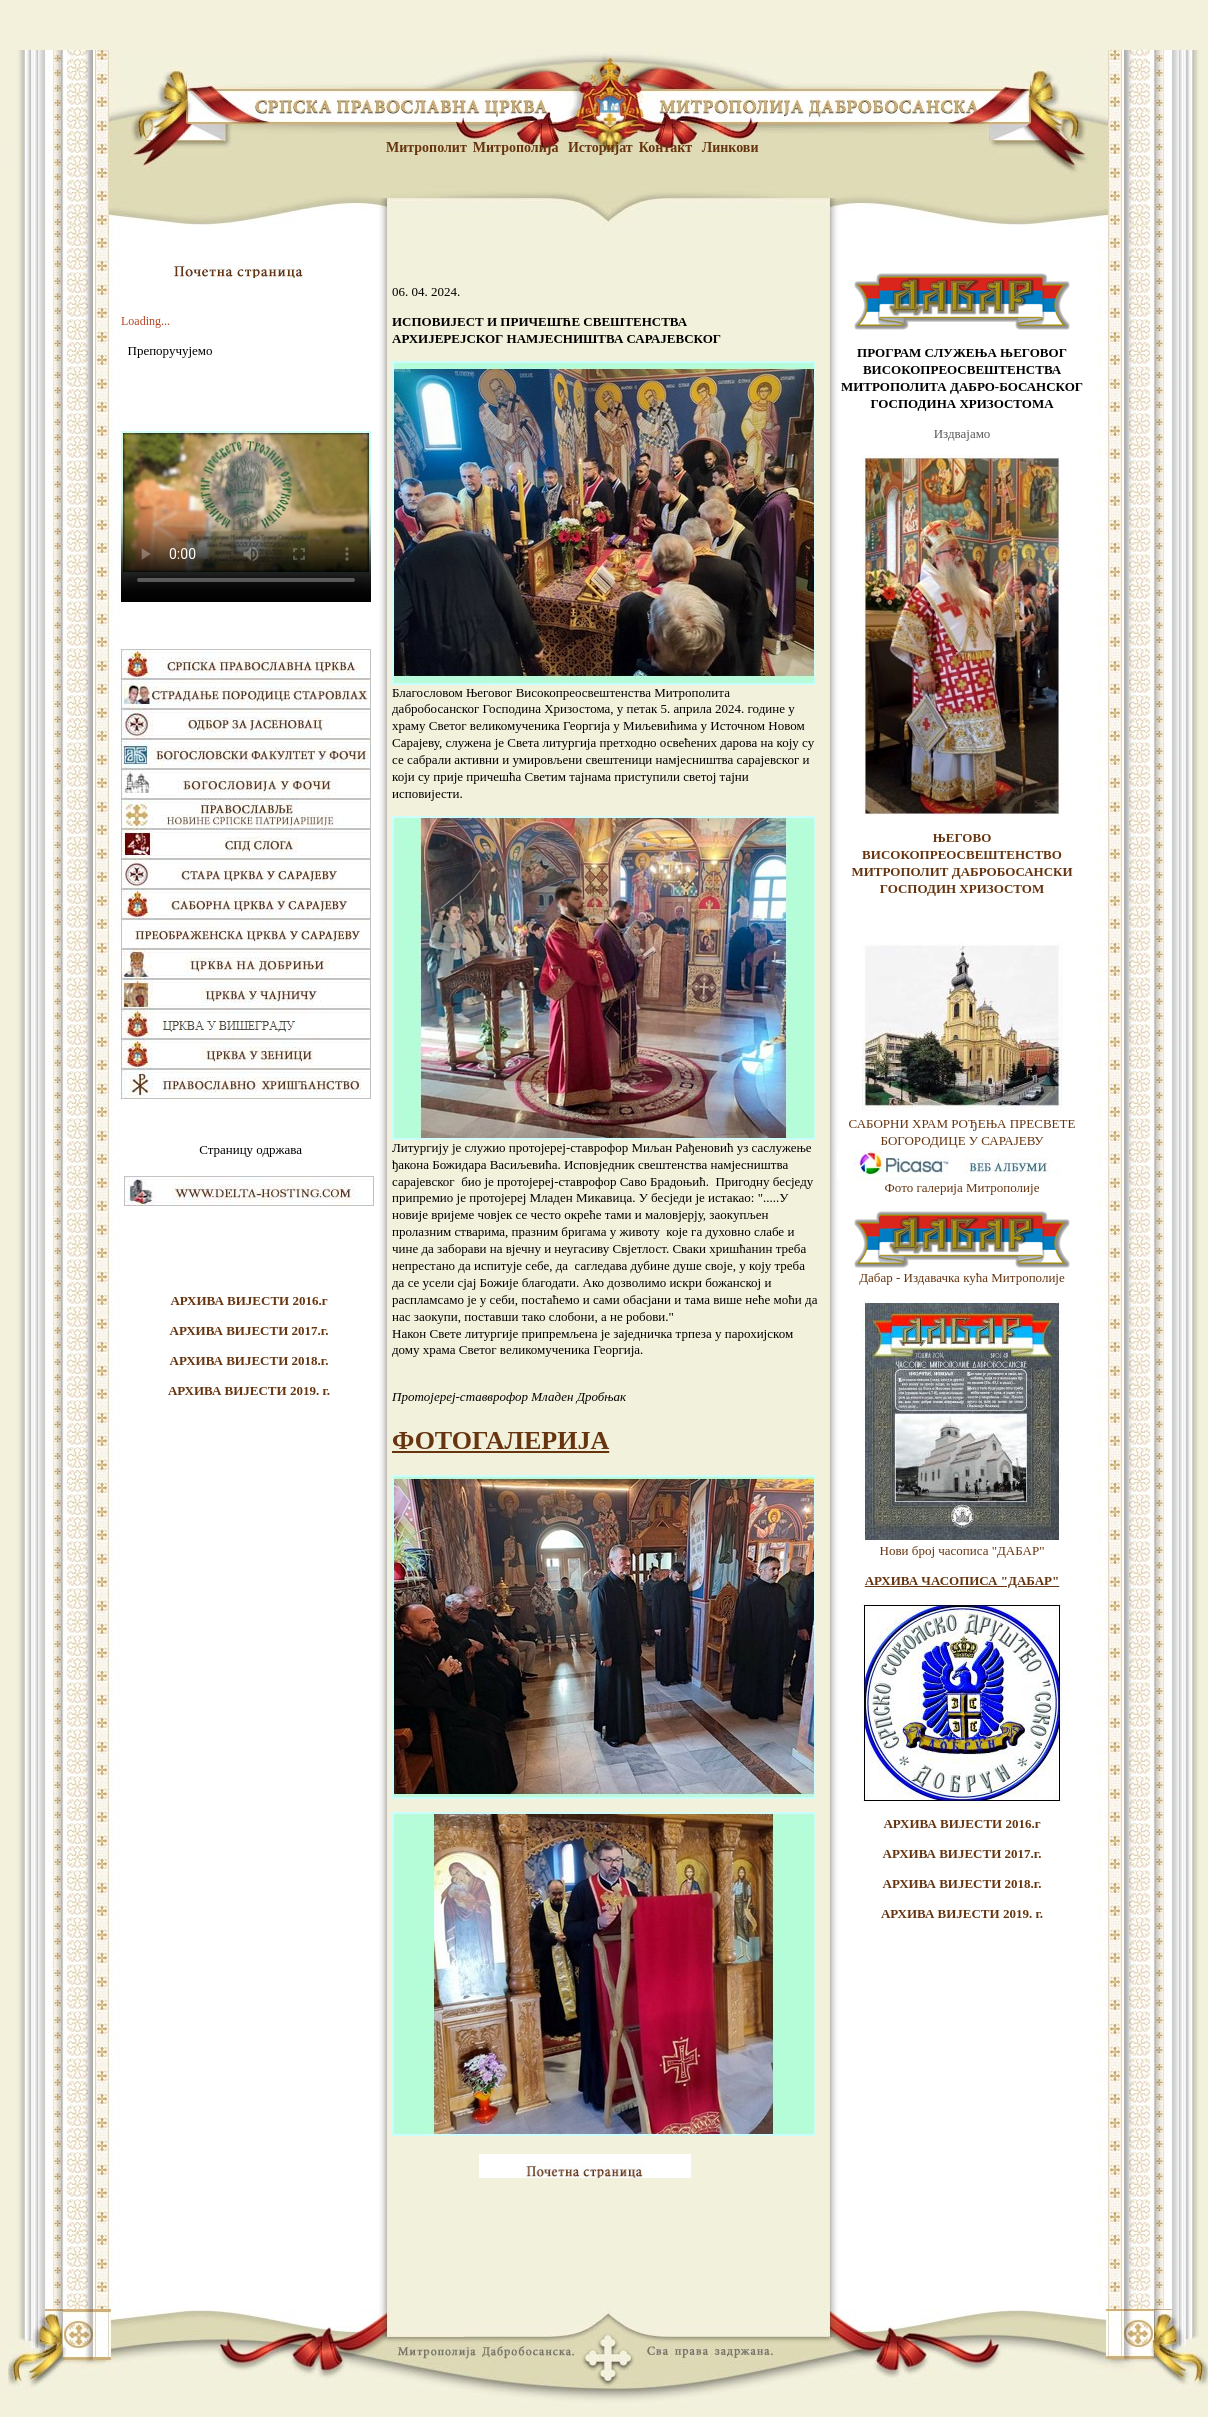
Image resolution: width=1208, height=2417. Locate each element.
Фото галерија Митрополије (962, 1187)
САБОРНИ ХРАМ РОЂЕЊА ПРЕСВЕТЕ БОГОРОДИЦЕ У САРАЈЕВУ (962, 1132)
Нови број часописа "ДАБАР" (962, 1550)
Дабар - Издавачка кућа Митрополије (962, 1277)
